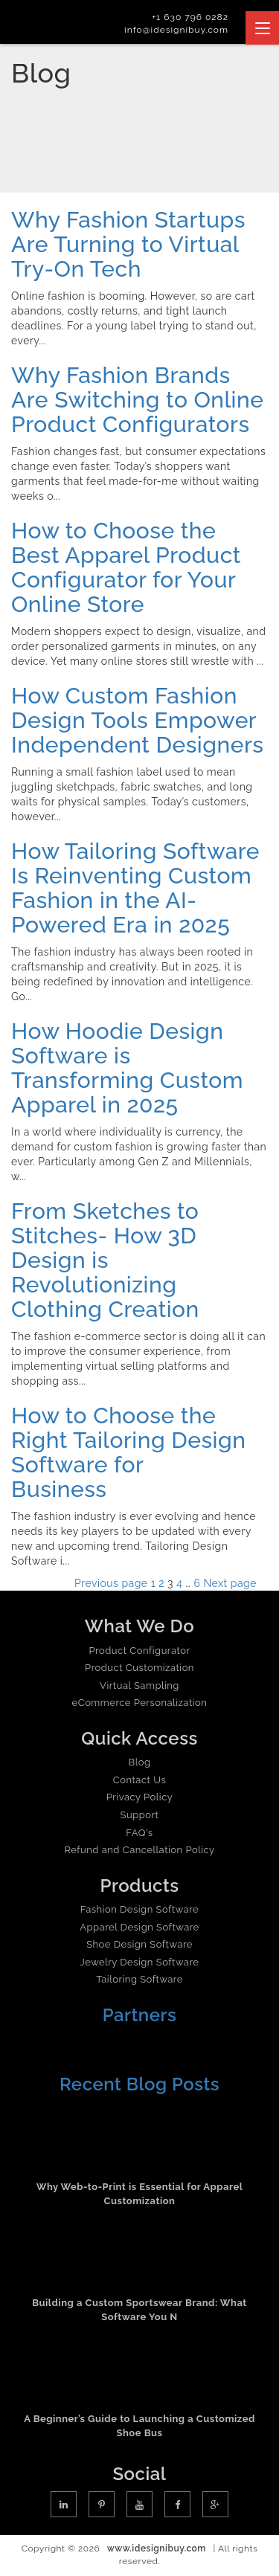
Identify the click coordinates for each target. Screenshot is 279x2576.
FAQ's (139, 1832)
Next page (230, 1583)
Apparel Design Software (139, 1927)
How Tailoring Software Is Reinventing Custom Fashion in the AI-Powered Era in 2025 (135, 888)
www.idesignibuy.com (156, 2548)
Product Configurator (139, 1650)
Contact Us (139, 1780)
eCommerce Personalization (140, 1702)
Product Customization (139, 1667)
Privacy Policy (139, 1797)
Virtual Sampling (139, 1685)
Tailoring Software (139, 1979)
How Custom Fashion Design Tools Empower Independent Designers (137, 720)
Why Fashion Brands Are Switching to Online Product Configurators (137, 399)
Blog (140, 1762)
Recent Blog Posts (139, 2084)
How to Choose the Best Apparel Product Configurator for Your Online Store (126, 567)
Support (140, 1814)
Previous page (111, 1583)
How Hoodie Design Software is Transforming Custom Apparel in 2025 (127, 1068)
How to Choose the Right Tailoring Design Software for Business (128, 1452)
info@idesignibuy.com (176, 30)
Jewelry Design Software (139, 1962)
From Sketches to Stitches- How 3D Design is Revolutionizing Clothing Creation (108, 1260)
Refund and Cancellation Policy (139, 1849)
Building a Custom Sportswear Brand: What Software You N (139, 2309)
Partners (140, 2015)
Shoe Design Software (139, 1944)
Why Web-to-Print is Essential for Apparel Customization (139, 2193)
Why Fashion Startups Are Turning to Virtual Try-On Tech (128, 244)
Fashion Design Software (139, 1909)
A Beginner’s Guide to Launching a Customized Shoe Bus (139, 2425)
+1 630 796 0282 (190, 17)
